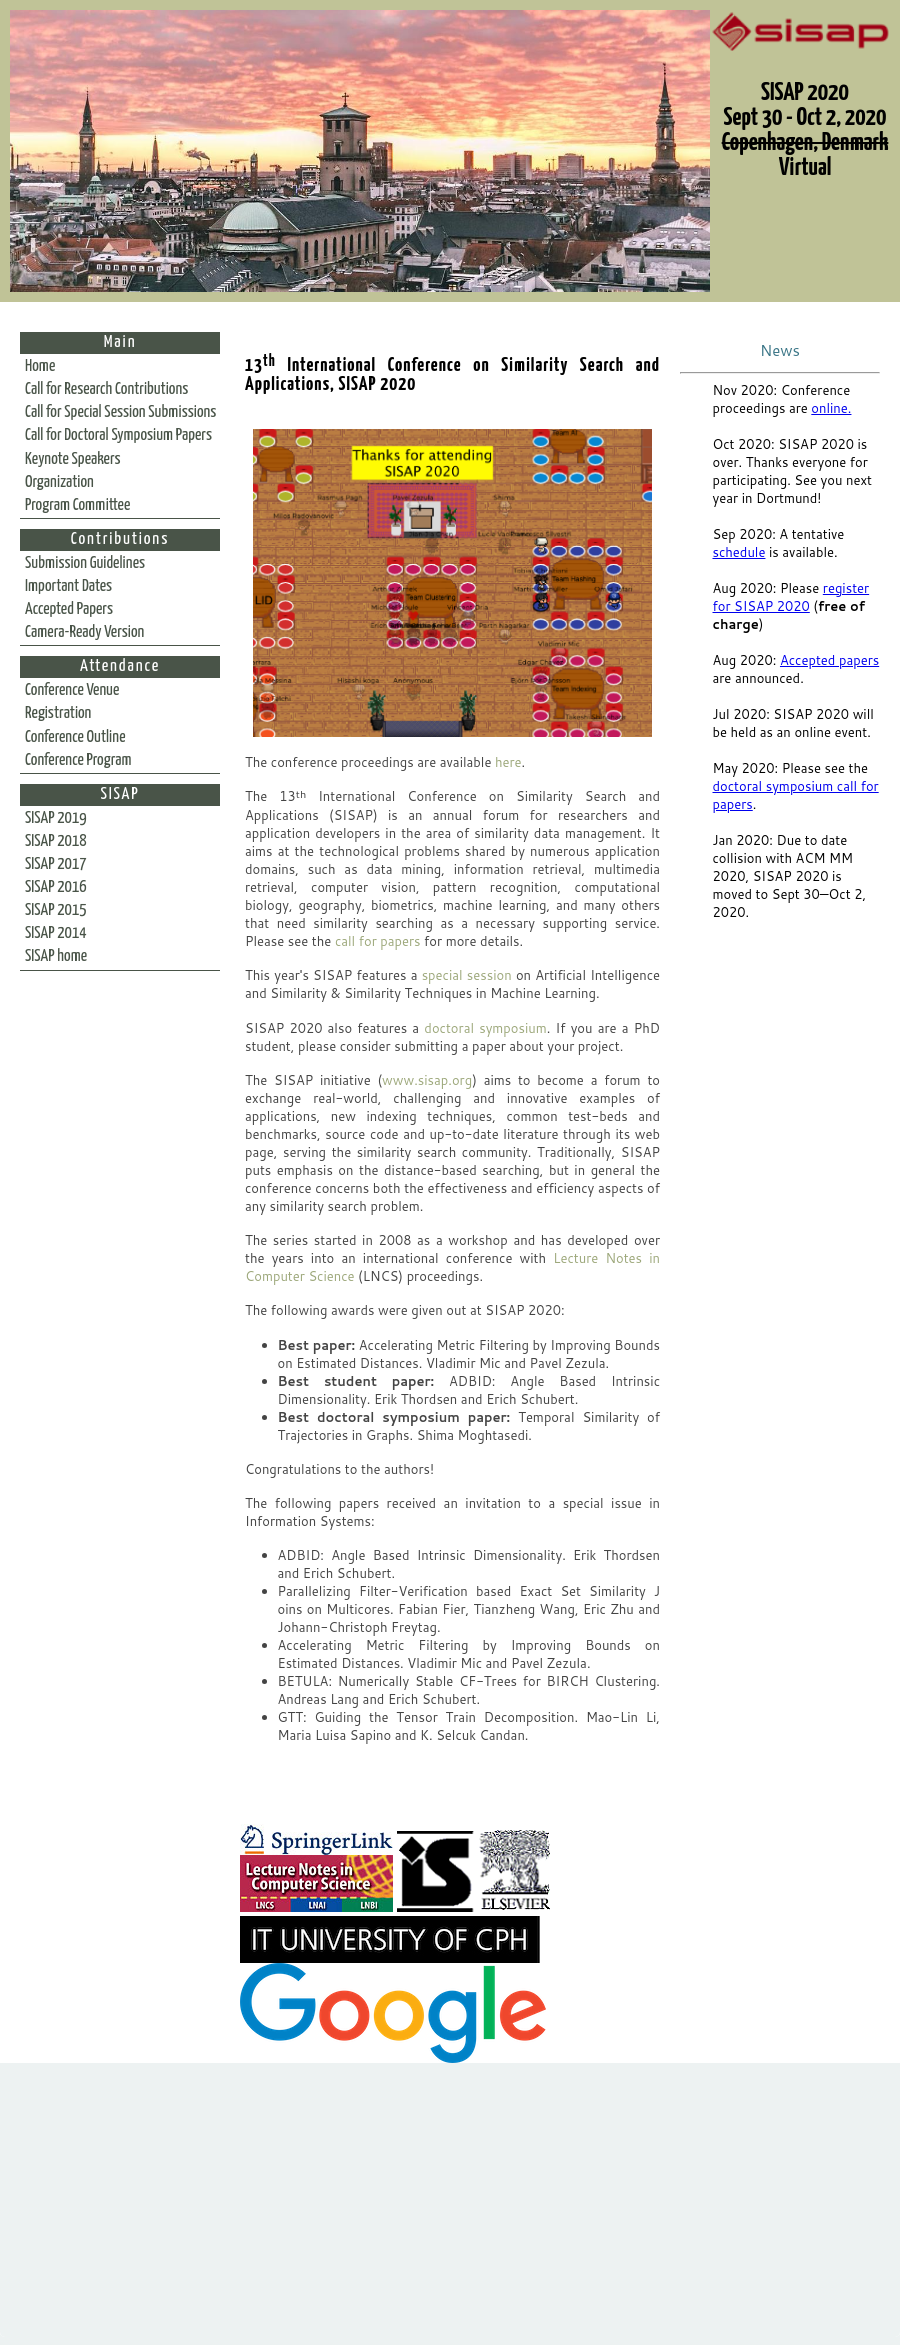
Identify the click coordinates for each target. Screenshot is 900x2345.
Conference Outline (75, 737)
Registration (58, 713)
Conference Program (78, 760)
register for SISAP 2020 (791, 597)
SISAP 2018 (56, 841)
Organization (59, 482)
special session (467, 975)
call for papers (378, 941)
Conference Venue (72, 690)
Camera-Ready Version (84, 632)
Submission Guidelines (85, 563)
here (508, 762)
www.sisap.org (427, 1080)
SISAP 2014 (56, 933)
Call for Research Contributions (106, 389)
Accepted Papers (69, 609)
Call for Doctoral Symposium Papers (118, 435)
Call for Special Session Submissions (120, 412)
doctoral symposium (485, 1028)
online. (831, 408)
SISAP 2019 (56, 818)
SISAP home (56, 956)
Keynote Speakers (73, 459)
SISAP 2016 (56, 887)
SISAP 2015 (56, 910)
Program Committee (77, 505)
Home (40, 366)
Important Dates (68, 586)
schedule (739, 552)
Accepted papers (829, 660)
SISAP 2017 (56, 864)
